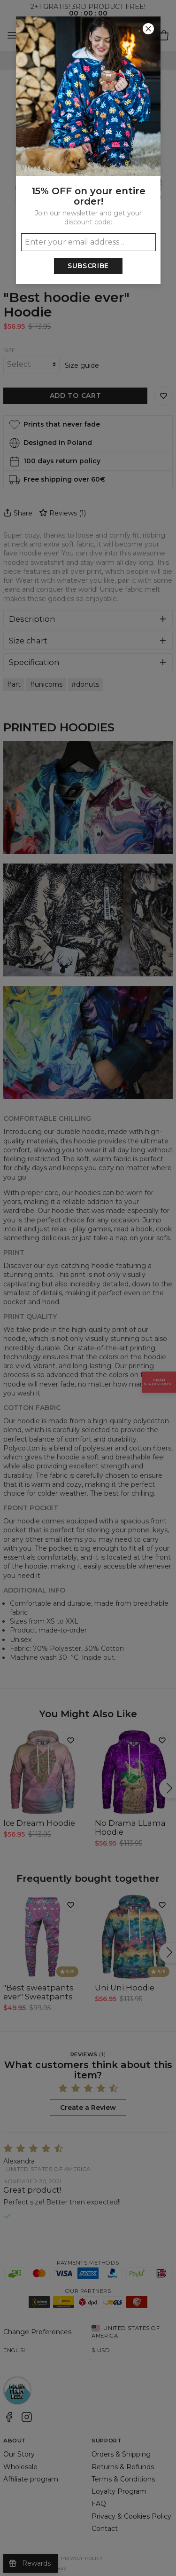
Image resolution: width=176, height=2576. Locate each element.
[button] (88, 1288)
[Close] (148, 28)
